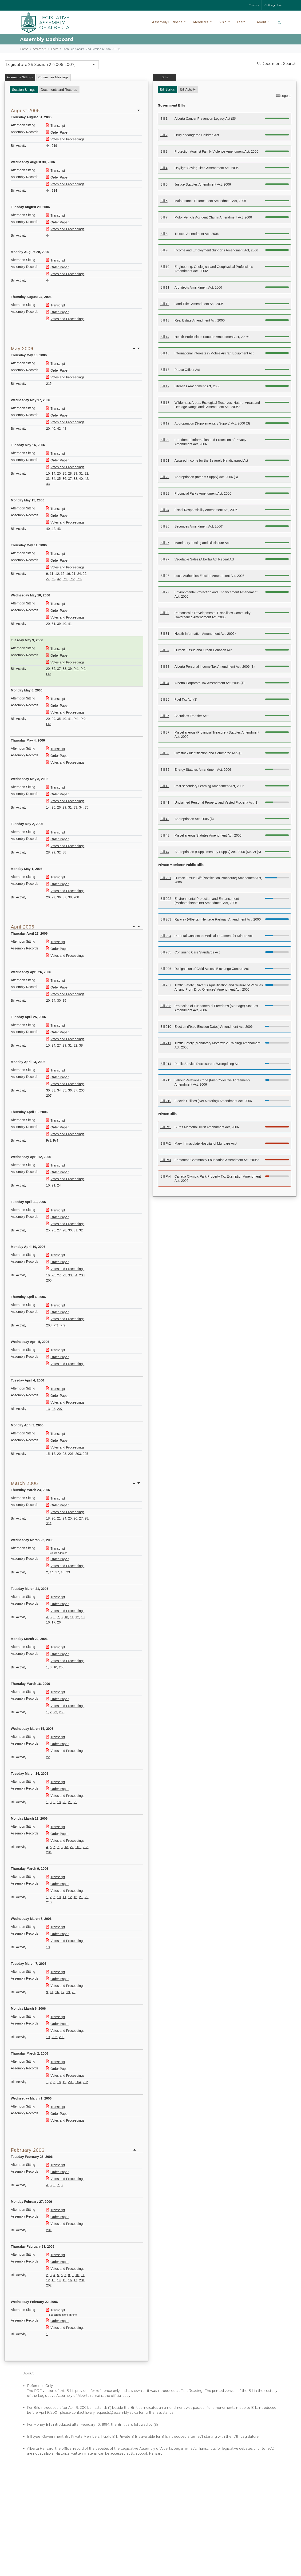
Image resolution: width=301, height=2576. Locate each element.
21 (73, 574)
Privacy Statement (120, 2569)
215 (48, 383)
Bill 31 (164, 633)
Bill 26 (164, 543)
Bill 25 (164, 526)
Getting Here (273, 5)
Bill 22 (164, 477)
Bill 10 (164, 267)
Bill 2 (163, 135)
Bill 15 (164, 353)
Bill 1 (163, 118)
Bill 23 (164, 493)
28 (70, 473)
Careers (254, 5)
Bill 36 (164, 716)
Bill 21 (164, 460)
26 (85, 574)
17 (57, 1572)
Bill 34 (164, 683)
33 (48, 478)
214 (54, 190)
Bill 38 (164, 753)
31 (81, 473)
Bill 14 (164, 337)
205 (85, 1454)
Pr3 (79, 579)
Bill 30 (164, 613)
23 (53, 1409)
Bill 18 (164, 403)
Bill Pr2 (165, 1143)
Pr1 (65, 579)
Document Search (278, 63)
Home (24, 49)
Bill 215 (165, 1080)
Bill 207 (165, 985)
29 (75, 473)
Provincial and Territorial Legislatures (144, 2530)
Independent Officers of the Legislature (58, 2535)
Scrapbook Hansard (146, 2453)
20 (48, 428)
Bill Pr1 (165, 1127)
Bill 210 (165, 1026)
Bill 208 (165, 1006)
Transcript (55, 125)
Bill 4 (163, 168)
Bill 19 (164, 423)
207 (48, 1095)
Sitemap (175, 2569)
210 (48, 1902)
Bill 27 (164, 559)
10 (48, 473)
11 (52, 574)
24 (79, 574)
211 (48, 1523)
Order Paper (57, 132)
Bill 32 (164, 650)
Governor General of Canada (138, 2525)
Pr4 (55, 1140)
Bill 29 (164, 592)
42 (59, 428)
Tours (29, 2525)
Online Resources (39, 2530)
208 (76, 897)
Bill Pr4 (165, 1176)
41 (70, 624)
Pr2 (72, 579)
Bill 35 (164, 699)
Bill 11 (164, 287)
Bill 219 (165, 1101)
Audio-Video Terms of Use (46, 2545)
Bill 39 (164, 769)
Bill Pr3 (165, 1160)
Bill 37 (164, 732)
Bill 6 (163, 201)
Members (33, 2505)
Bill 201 (165, 878)
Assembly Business (45, 49)
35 (59, 478)
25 (64, 473)
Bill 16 (164, 370)
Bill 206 (165, 969)
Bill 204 (165, 936)
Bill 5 (163, 184)
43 (64, 428)
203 (81, 1275)
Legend (285, 96)
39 (59, 624)
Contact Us (232, 2494)
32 (86, 473)
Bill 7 (163, 217)
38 (75, 478)
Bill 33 (164, 666)
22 (48, 1757)
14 (53, 473)
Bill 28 (164, 576)
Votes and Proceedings (65, 139)
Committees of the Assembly (49, 2520)
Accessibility (142, 2569)
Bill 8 (163, 234)
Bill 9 (163, 250)
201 (70, 1454)
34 (53, 478)
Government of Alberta (134, 2505)
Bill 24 (164, 510)
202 (54, 2037)
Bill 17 (164, 386)
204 (48, 1852)
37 (70, 478)
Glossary (32, 2540)
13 (48, 1409)
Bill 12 (164, 304)
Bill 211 (165, 1043)
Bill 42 (164, 819)
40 (53, 428)
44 (48, 145)
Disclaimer (100, 2569)
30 (53, 579)
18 (48, 1518)
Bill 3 (163, 151)
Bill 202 (165, 899)
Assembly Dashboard (42, 2515)
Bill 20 (164, 440)
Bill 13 (164, 320)
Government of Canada (134, 2520)
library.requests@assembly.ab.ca (111, 2412)
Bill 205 (165, 952)
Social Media (159, 2569)
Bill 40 (164, 786)
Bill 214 (165, 1064)
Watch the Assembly (42, 2510)
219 (54, 145)
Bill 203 (165, 919)
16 (68, 574)
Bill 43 (164, 835)
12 (57, 574)
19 (48, 1947)
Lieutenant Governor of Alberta (140, 2510)
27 (48, 579)
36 (64, 478)
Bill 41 (164, 802)
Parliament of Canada (132, 2515)
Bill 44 (164, 852)
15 (62, 574)
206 (81, 1090)
